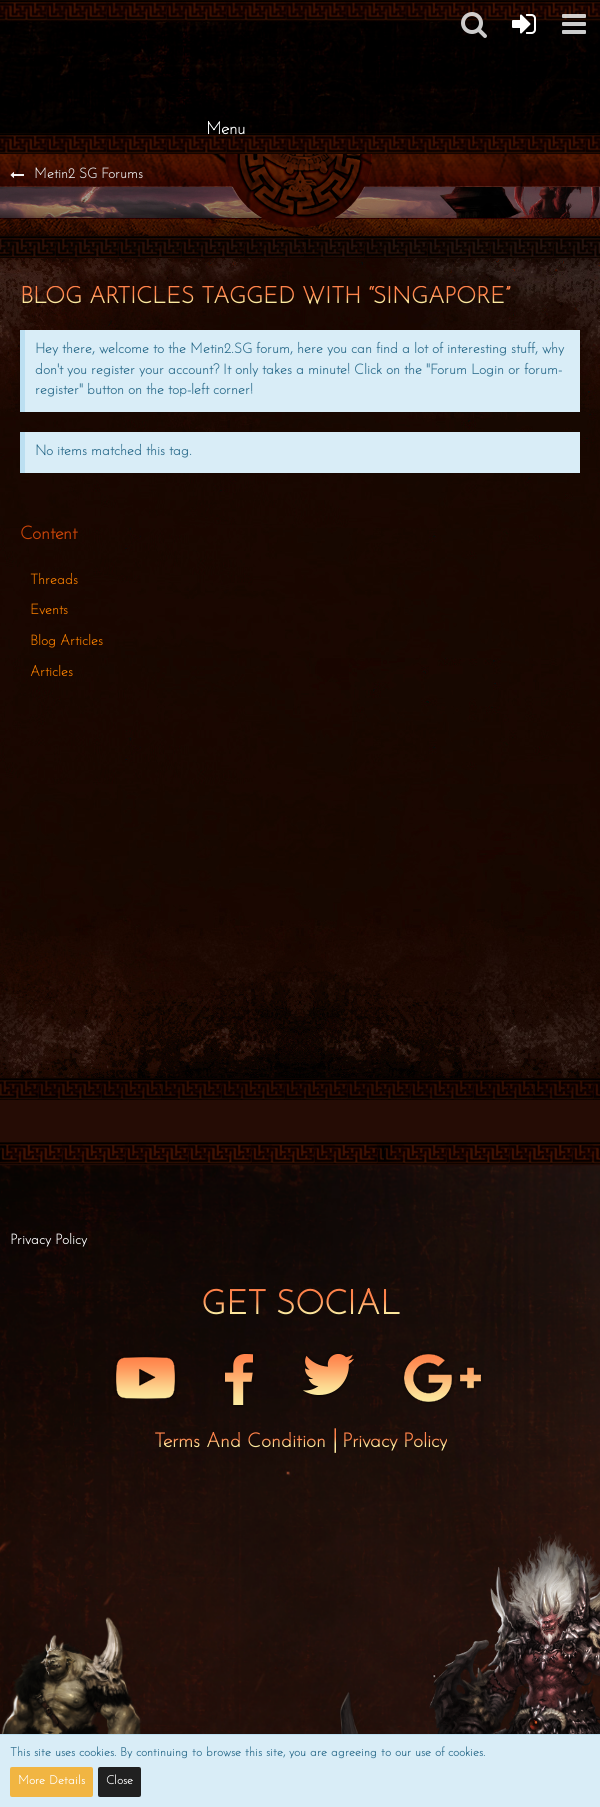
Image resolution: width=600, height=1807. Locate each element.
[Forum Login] (524, 24)
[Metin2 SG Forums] (225, 20)
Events (49, 610)
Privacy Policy (394, 1442)
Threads (54, 580)
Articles (51, 672)
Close (119, 1781)
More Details (51, 1781)
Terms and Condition (243, 1442)
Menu (225, 129)
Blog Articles (66, 641)
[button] (574, 24)
